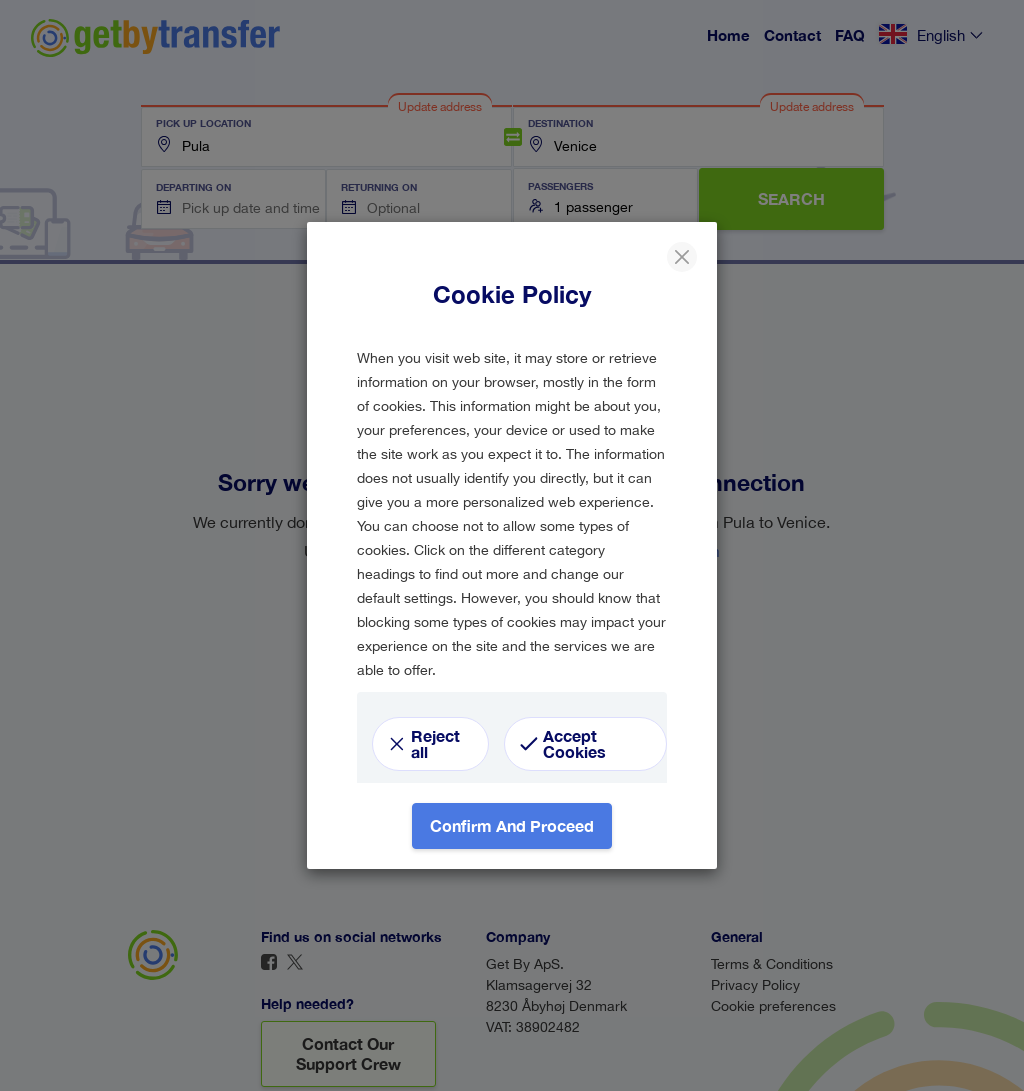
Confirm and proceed (512, 825)
